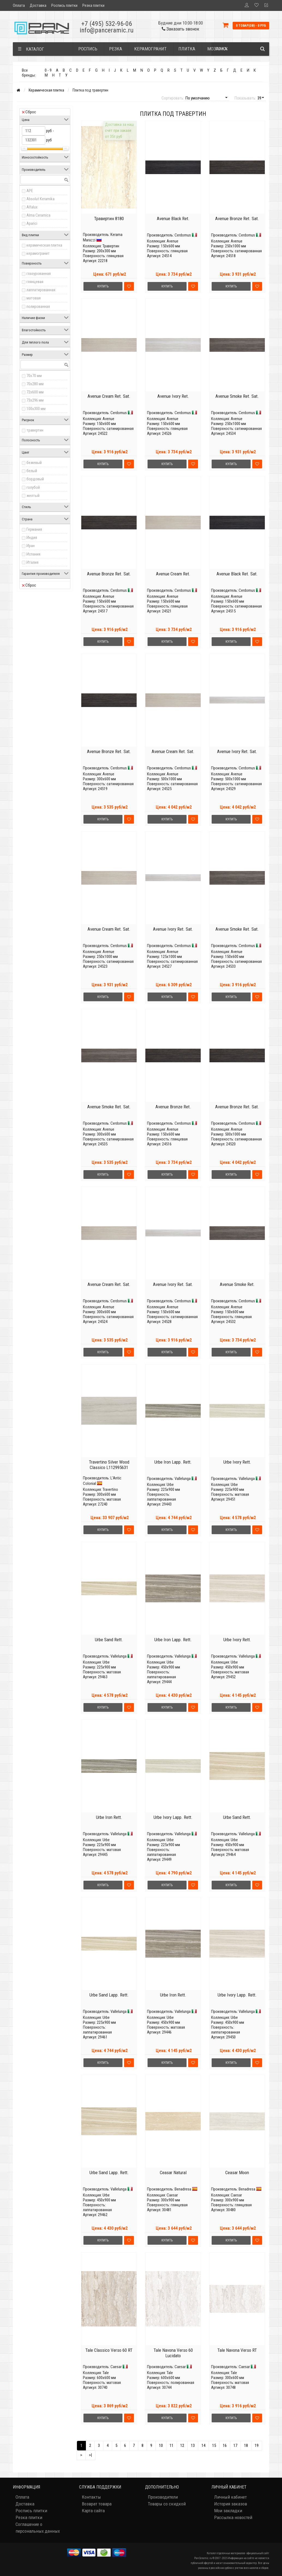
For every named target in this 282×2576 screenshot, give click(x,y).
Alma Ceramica (38, 215)
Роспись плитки (64, 5)
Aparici (31, 223)
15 (214, 2445)
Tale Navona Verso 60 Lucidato (173, 2352)
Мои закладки (228, 2510)
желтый (33, 495)
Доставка (38, 5)
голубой (33, 487)
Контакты (91, 2497)
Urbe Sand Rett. (109, 1639)
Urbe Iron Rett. (109, 1817)
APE (29, 190)
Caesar (172, 2195)
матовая (33, 298)
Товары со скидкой (167, 2504)
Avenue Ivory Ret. (173, 396)
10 (161, 2445)
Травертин (111, 246)
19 (257, 2445)
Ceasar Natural (173, 2172)
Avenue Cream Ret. (173, 574)
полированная (38, 306)
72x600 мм (35, 392)
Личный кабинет (230, 2497)
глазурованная (38, 273)
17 (235, 2445)
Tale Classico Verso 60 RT (109, 2350)
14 (203, 2445)
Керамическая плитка (46, 90)
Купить (103, 286)
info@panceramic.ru (107, 30)
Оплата (19, 5)
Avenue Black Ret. (173, 218)
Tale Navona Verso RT (237, 2350)
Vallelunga (183, 1478)
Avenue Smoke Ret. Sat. (237, 396)
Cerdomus (183, 235)
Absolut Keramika (40, 198)
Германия (34, 529)
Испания (33, 554)
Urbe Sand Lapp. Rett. (109, 1995)
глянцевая (34, 281)
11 (171, 2445)
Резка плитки (93, 5)
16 (225, 2445)
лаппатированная (40, 289)
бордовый (35, 479)
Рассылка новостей (233, 2517)
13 (193, 2445)
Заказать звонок (180, 29)
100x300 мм (36, 408)
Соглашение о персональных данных (38, 2528)
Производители (163, 2497)
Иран (30, 545)
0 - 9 (48, 70)
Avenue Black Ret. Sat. (237, 574)
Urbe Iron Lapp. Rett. (173, 1462)
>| (90, 2455)
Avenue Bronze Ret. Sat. (237, 218)
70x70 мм (34, 375)
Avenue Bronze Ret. (173, 1106)
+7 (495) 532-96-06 (106, 24)
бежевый (34, 462)
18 (246, 2445)
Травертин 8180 (109, 218)
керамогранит (38, 253)
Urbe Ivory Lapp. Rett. (173, 1817)
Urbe (170, 1484)
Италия (32, 562)
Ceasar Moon (237, 2172)
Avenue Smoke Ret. (237, 1284)
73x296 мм (35, 400)
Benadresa (183, 2189)
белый (31, 470)
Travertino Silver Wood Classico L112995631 (109, 1464)
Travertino (110, 1489)
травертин (34, 430)
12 (182, 2445)
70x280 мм (35, 383)
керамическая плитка (44, 245)
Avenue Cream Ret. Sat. (109, 396)
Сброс (29, 112)
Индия (31, 537)
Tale (106, 2372)
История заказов (230, 2504)
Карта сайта (93, 2510)
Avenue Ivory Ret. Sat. (237, 751)
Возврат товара (97, 2504)
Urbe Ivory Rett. (237, 1462)
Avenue (172, 241)
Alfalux (32, 207)
